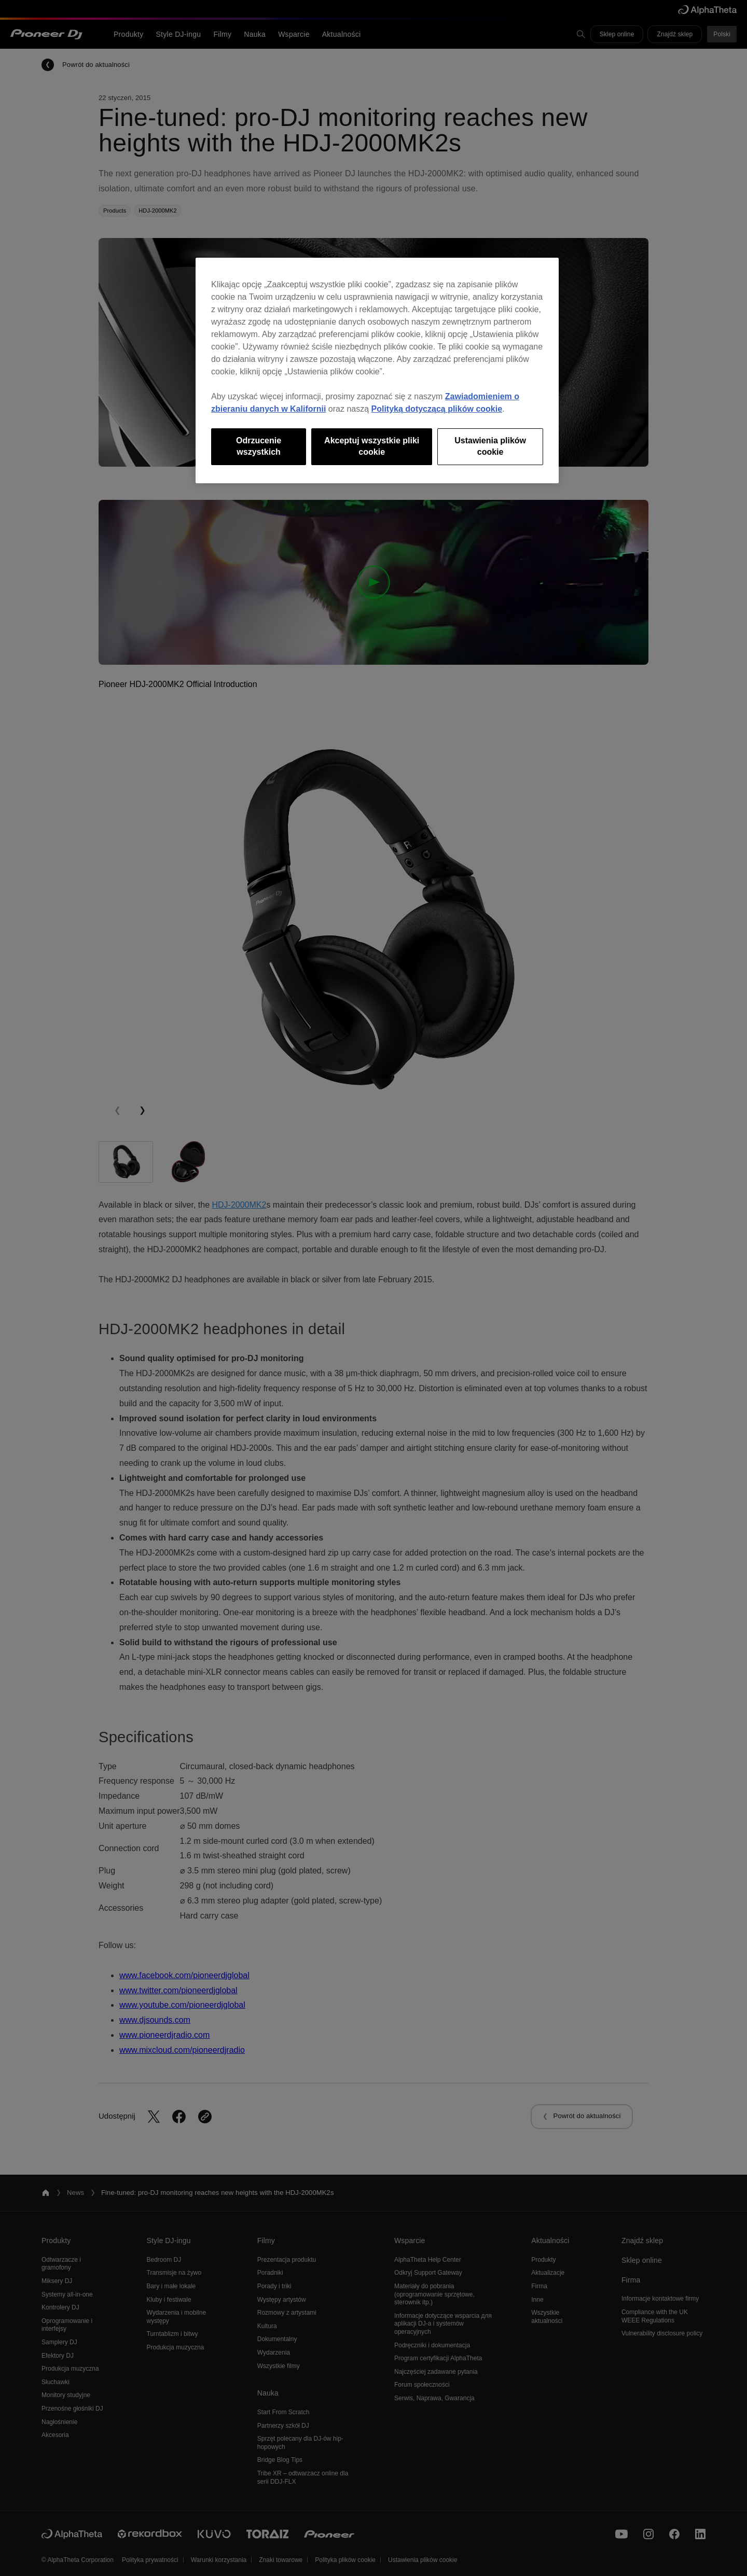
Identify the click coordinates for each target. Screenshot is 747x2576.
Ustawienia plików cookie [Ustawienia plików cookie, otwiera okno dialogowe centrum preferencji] (490, 446)
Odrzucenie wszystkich (258, 446)
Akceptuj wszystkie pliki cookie (371, 446)
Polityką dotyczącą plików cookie (437, 408)
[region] (377, 370)
